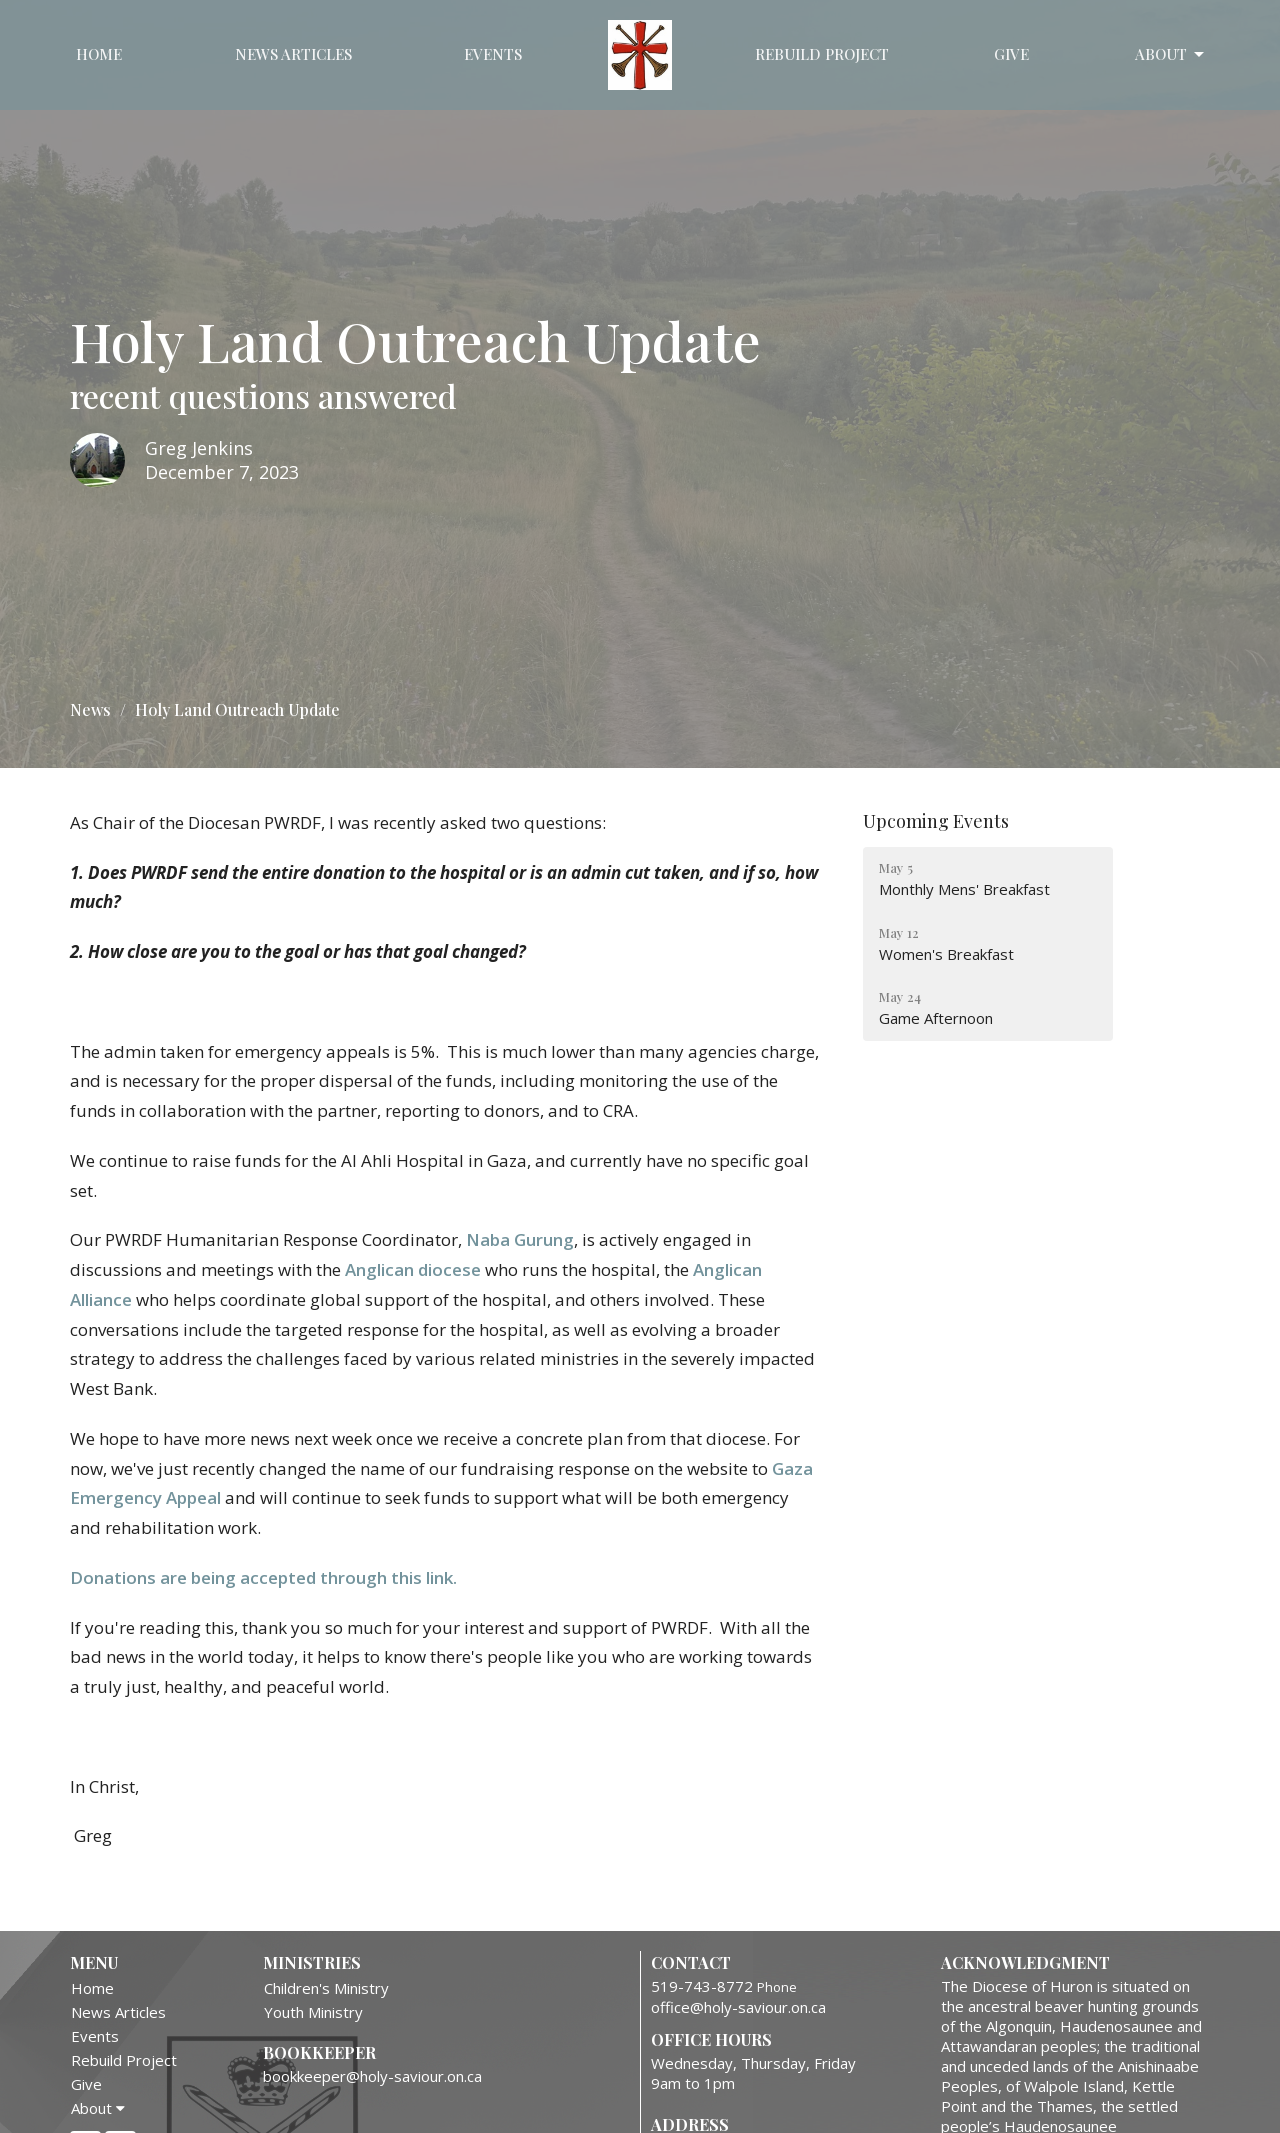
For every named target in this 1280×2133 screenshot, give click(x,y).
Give (1011, 54)
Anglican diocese (413, 1269)
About (1171, 54)
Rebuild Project (822, 54)
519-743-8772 (702, 1986)
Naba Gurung (520, 1239)
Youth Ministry (313, 2012)
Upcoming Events (936, 821)
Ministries (312, 1962)
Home (99, 54)
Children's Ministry (326, 1988)
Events (493, 54)
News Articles (293, 54)
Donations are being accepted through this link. (263, 1577)
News (90, 709)
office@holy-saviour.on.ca (738, 2007)
